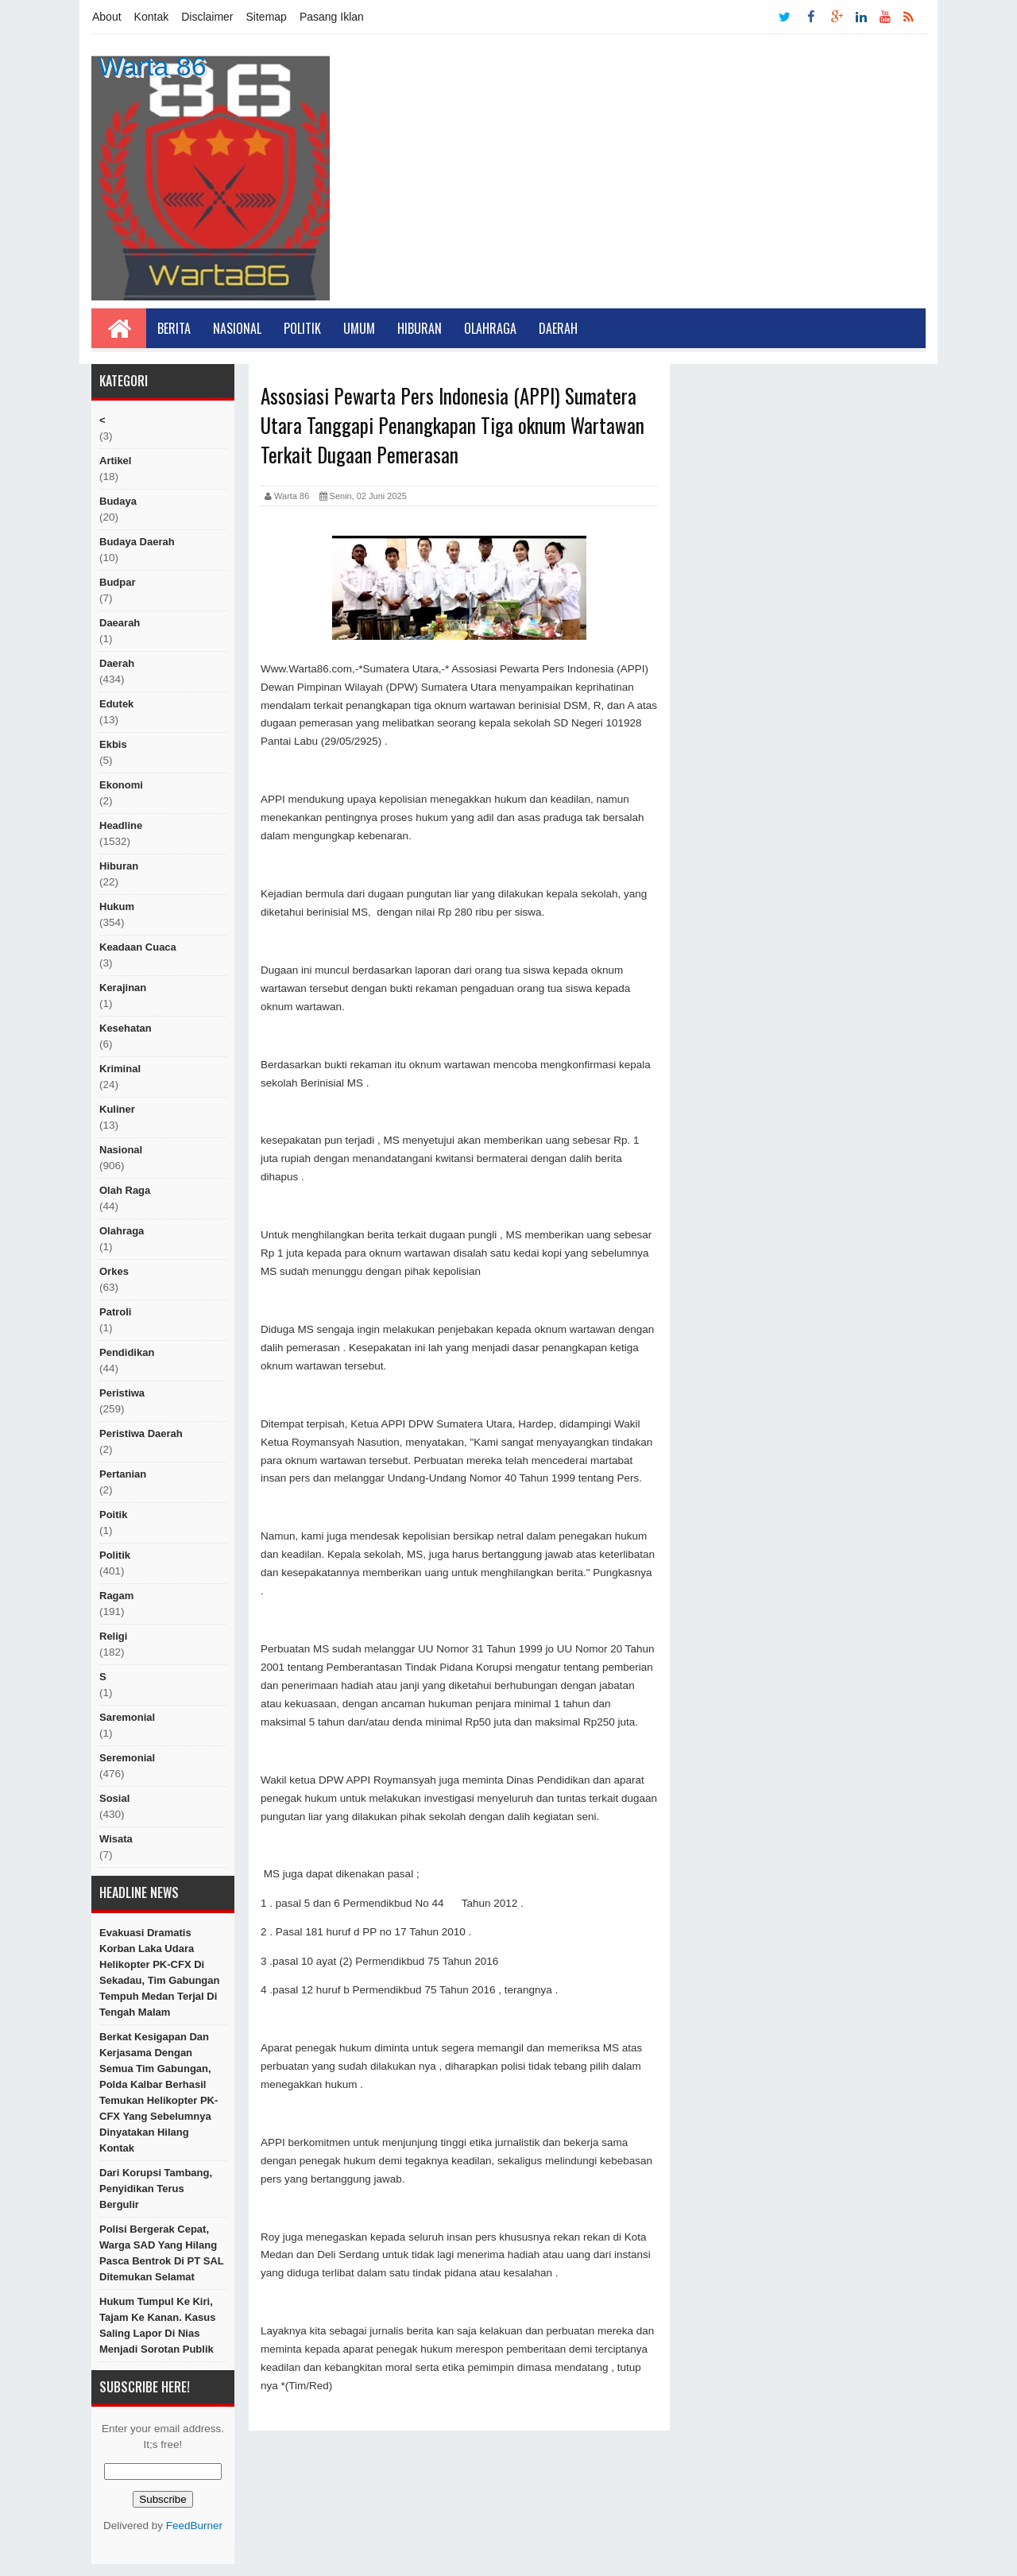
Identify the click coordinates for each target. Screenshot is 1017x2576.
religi (113, 1636)
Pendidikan (126, 1352)
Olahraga (490, 328)
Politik (302, 328)
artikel (115, 461)
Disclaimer (207, 16)
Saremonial (127, 1717)
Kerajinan (122, 988)
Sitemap (266, 16)
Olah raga (124, 1190)
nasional (120, 1150)
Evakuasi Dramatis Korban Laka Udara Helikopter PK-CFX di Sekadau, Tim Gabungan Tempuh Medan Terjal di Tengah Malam (159, 1972)
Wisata (116, 1839)
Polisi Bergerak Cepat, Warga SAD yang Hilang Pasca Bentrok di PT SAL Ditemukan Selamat (161, 2253)
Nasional (237, 328)
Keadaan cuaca (137, 947)
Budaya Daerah (137, 542)
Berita (174, 328)
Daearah (119, 623)
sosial (114, 1798)
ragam (116, 1596)
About (107, 16)
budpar (117, 582)
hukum (116, 906)
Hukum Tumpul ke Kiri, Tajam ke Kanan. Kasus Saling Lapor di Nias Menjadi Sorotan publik (157, 2325)
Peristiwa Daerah (141, 1433)
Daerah (558, 328)
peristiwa (122, 1393)
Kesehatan (125, 1028)
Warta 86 (152, 66)
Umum (359, 328)
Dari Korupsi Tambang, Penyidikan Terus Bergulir (155, 2188)
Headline (120, 825)
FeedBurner (194, 2525)
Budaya (118, 501)
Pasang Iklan (332, 16)
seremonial (127, 1758)
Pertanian (122, 1474)
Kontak (151, 16)
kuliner (117, 1109)
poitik (113, 1514)
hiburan (118, 866)
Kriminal (120, 1069)
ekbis (113, 744)
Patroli (115, 1312)
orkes (114, 1271)
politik (114, 1555)
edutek (116, 704)
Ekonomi (121, 785)
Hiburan (419, 328)
